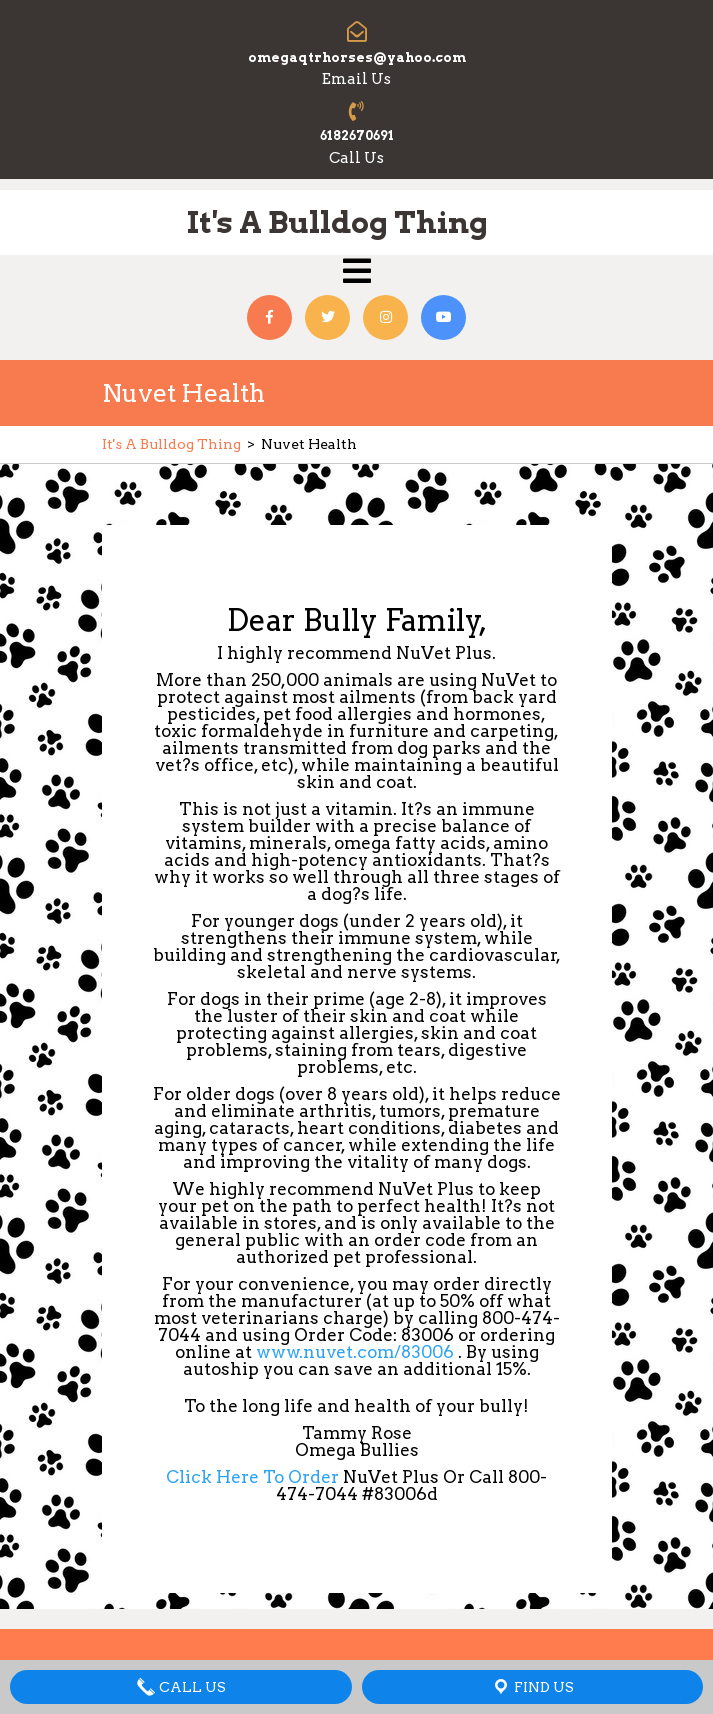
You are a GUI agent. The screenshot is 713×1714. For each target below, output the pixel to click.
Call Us (181, 1687)
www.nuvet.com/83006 (353, 1352)
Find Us (532, 1687)
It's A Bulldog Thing (337, 222)
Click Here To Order (254, 1477)
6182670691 (357, 135)
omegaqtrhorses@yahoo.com (357, 57)
